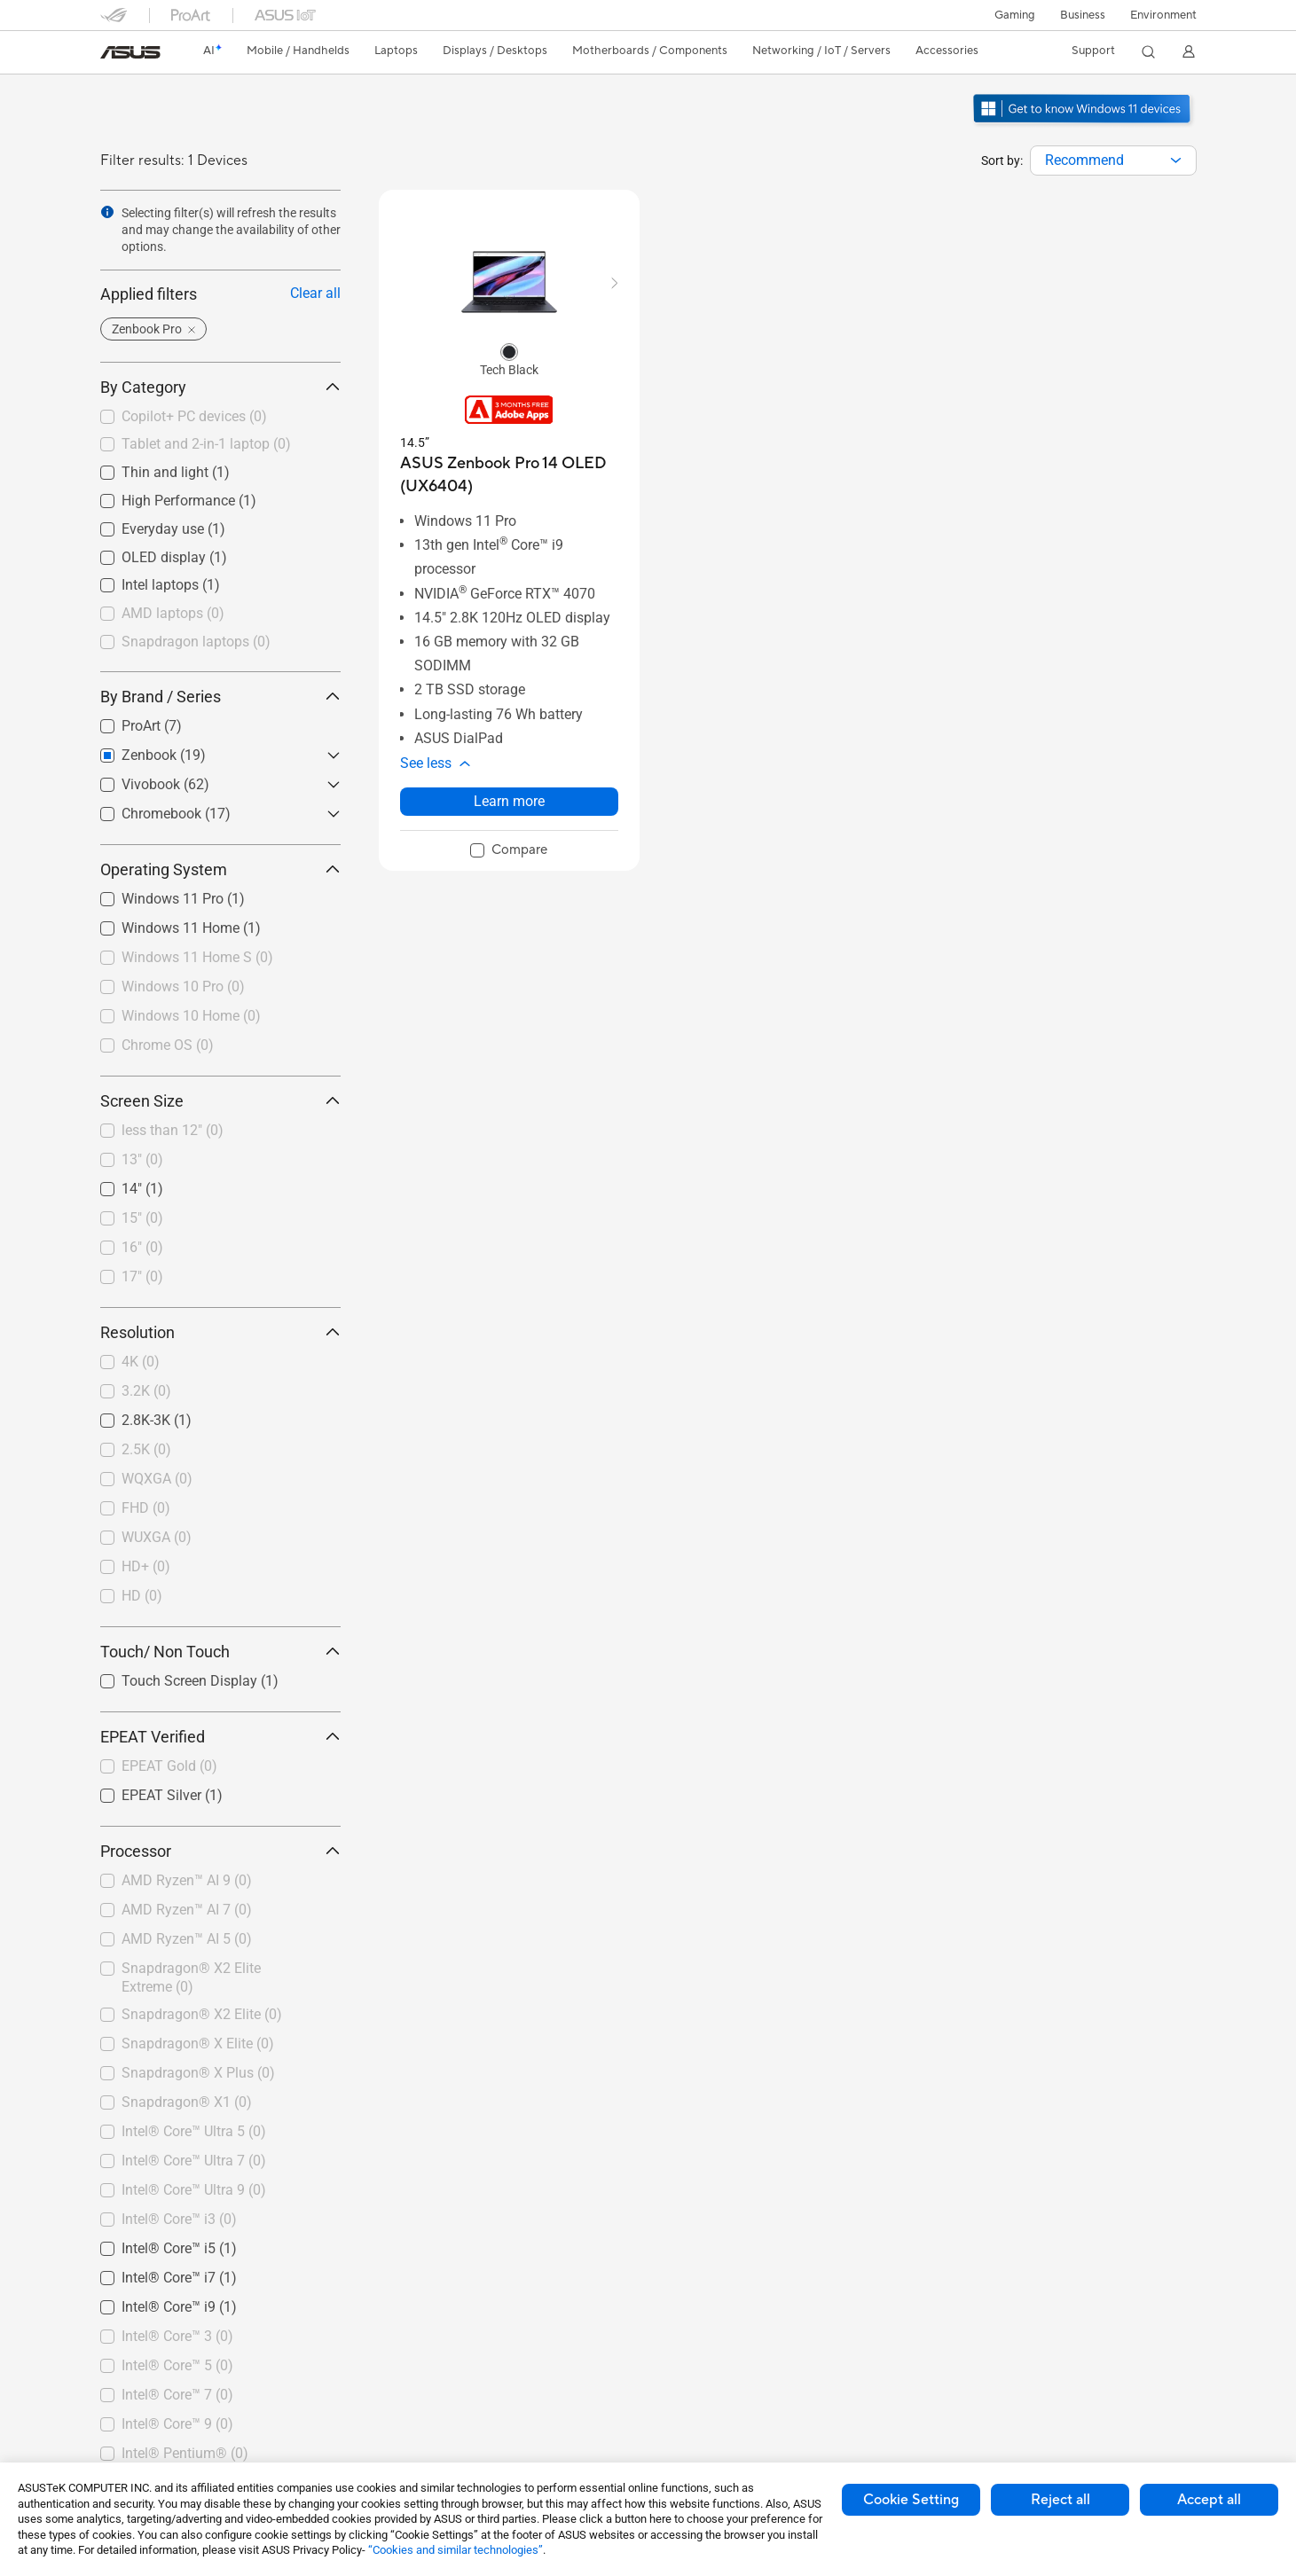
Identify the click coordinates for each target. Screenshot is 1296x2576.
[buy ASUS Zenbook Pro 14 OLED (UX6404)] (509, 474)
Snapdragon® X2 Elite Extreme (191, 1977)
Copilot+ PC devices (194, 416)
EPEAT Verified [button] (220, 1736)
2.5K (146, 1449)
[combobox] (1113, 160)
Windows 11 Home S (197, 957)
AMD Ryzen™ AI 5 (187, 1938)
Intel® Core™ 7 (177, 2394)
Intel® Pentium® (185, 2453)
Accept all (1209, 2500)
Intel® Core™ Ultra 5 (194, 2131)
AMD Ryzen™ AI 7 (187, 1909)
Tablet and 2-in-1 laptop (206, 443)
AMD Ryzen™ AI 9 (187, 1880)
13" (142, 1159)
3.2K (146, 1390)
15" (142, 1218)
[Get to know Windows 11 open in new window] (1083, 125)
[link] (130, 52)
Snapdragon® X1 (187, 2102)
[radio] (509, 351)
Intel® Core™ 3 (177, 2336)
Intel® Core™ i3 (179, 2219)
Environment (1163, 15)
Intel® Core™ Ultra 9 (194, 2189)
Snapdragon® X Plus (198, 2072)
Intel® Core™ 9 (177, 2423)
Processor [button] (220, 1851)
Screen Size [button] (220, 1101)
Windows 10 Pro (183, 986)
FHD (146, 1507)
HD (142, 1595)
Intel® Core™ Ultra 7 (194, 2160)
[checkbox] (220, 418)
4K (141, 1361)
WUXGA (157, 1537)
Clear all (315, 293)
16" (142, 1247)
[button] (1014, 15)
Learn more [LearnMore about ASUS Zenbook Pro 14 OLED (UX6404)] (509, 801)
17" (142, 1276)
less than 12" (173, 1130)
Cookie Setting (911, 2500)
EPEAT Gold (169, 1766)
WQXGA (157, 1478)
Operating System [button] (220, 869)
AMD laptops (173, 613)
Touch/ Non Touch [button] (220, 1651)
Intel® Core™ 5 (177, 2365)
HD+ (146, 1566)
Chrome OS (168, 1045)
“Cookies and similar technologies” (455, 2549)
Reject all (1060, 2500)
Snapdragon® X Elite (198, 2043)
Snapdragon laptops (196, 641)
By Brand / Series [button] (220, 696)
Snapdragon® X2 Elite (202, 2014)
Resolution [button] (220, 1332)
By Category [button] (220, 387)
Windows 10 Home (191, 1015)
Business (1082, 15)
